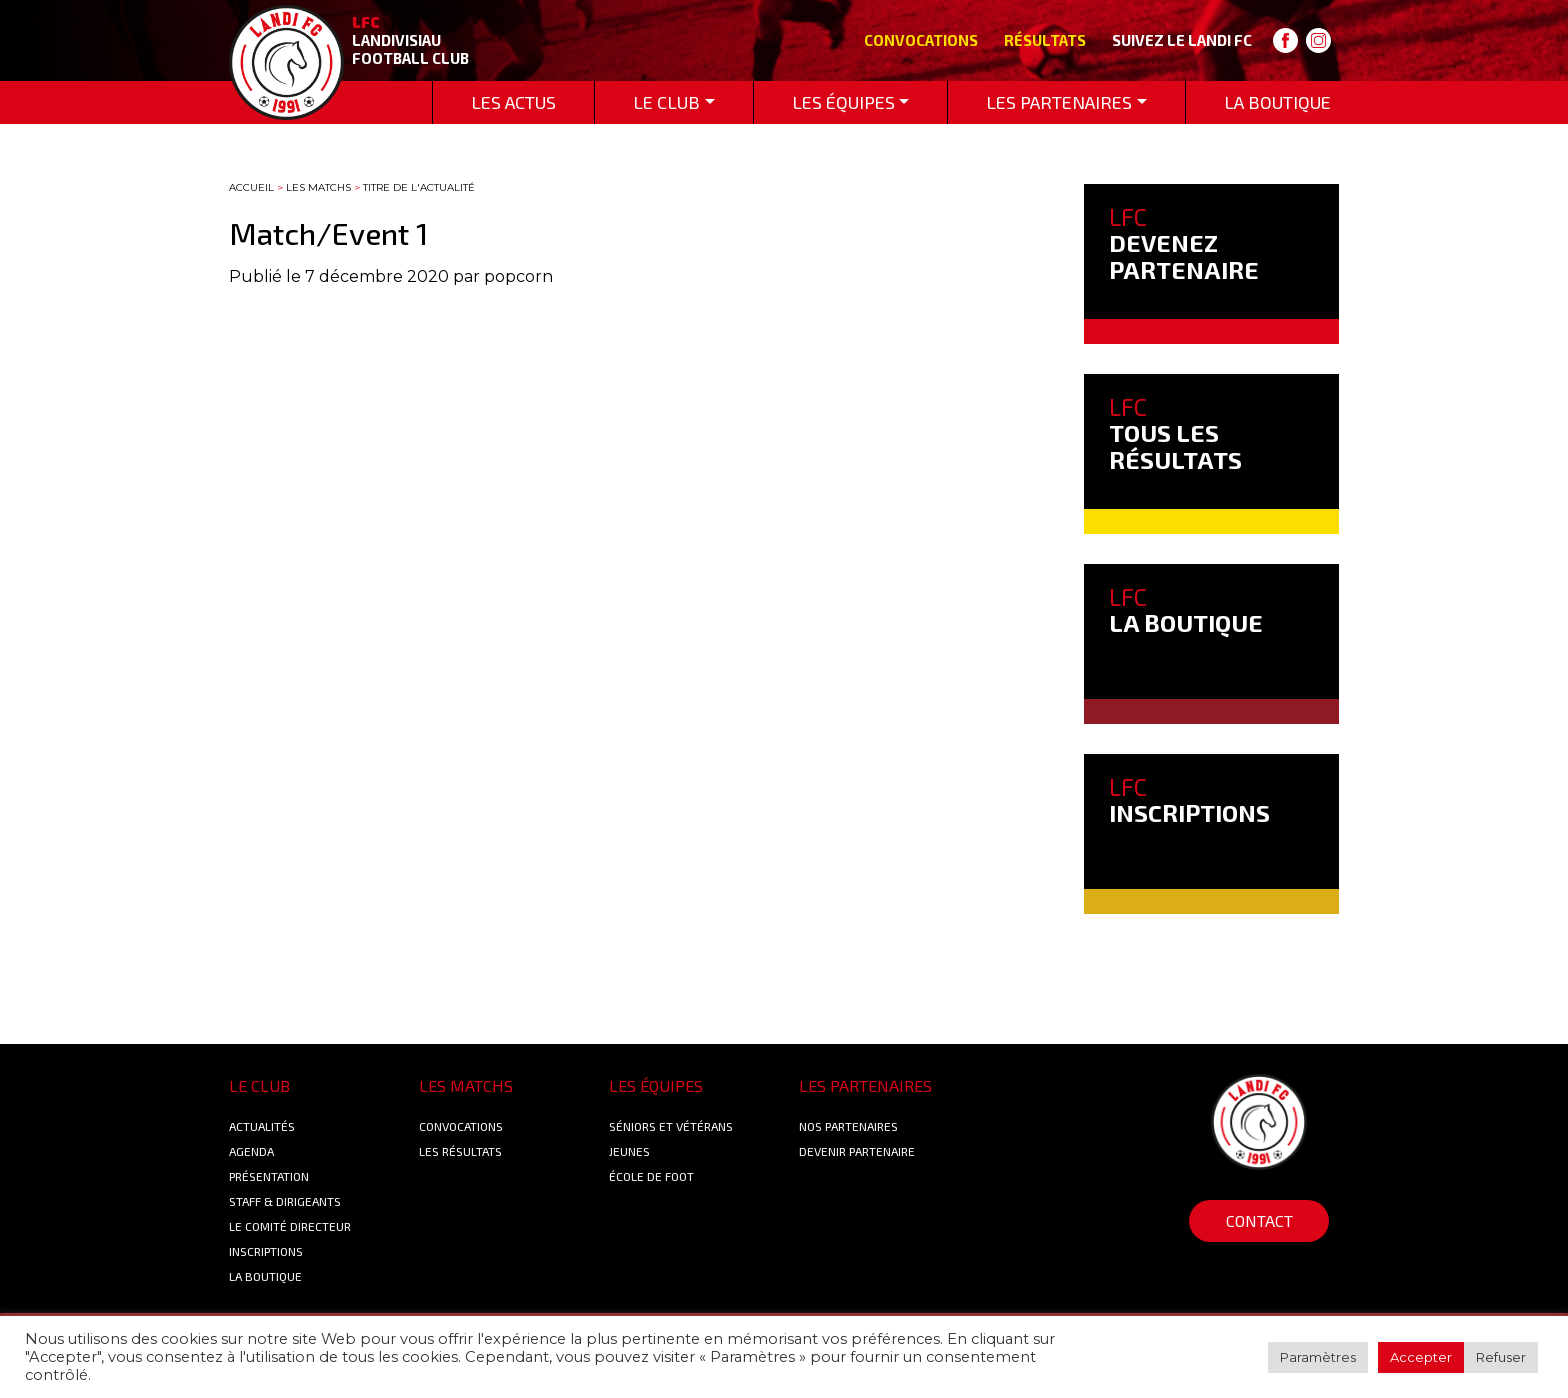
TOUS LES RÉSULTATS (1175, 433)
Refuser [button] (1501, 1357)
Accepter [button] (1421, 1357)
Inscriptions (266, 1251)
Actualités (262, 1126)
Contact (1259, 1220)
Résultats (1045, 40)
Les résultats (460, 1151)
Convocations (921, 40)
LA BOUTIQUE (1186, 609)
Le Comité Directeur (290, 1226)
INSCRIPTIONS (1189, 799)
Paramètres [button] (1318, 1357)
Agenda (251, 1151)
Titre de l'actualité (419, 187)
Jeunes (629, 1151)
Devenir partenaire (857, 1151)
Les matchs (318, 187)
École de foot (651, 1176)
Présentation (269, 1176)
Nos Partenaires (848, 1126)
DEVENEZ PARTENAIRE (1184, 243)
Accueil (251, 187)
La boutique (265, 1276)
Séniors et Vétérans (671, 1126)
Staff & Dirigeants (285, 1201)
